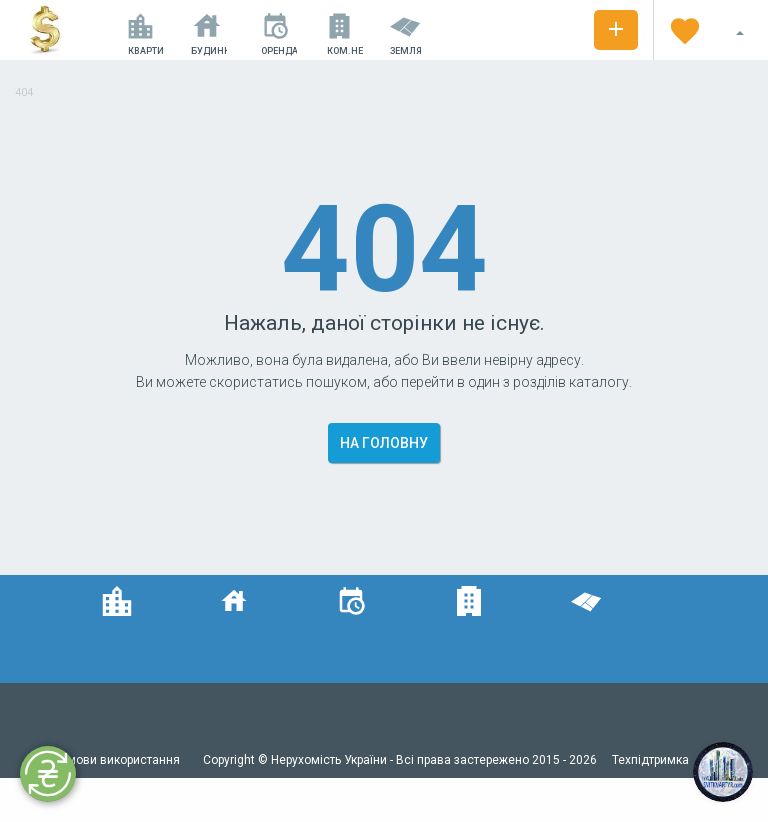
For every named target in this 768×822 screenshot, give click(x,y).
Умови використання (121, 760)
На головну (384, 443)
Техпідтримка (650, 760)
